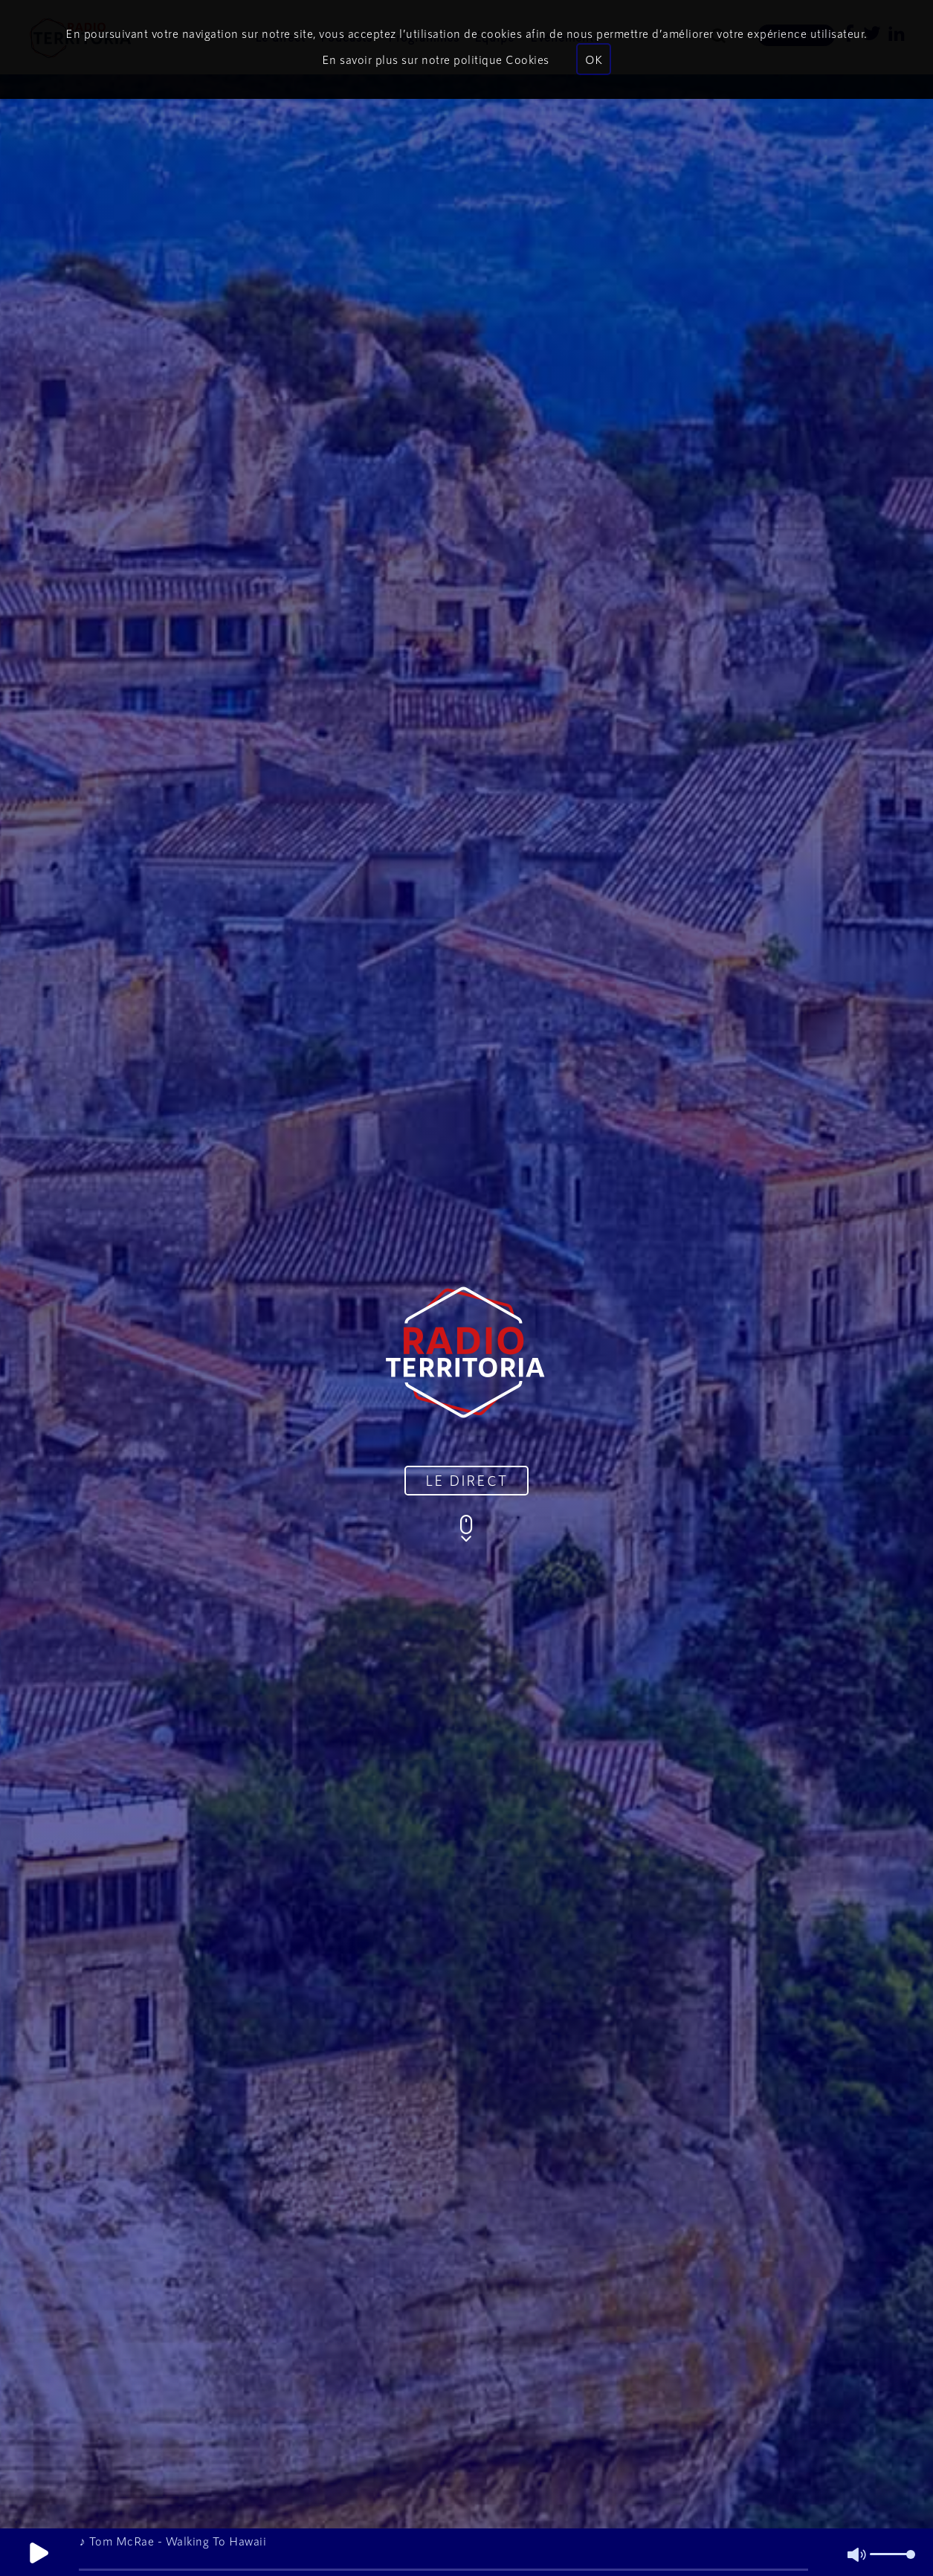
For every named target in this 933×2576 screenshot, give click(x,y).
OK (593, 59)
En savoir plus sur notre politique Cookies (435, 59)
